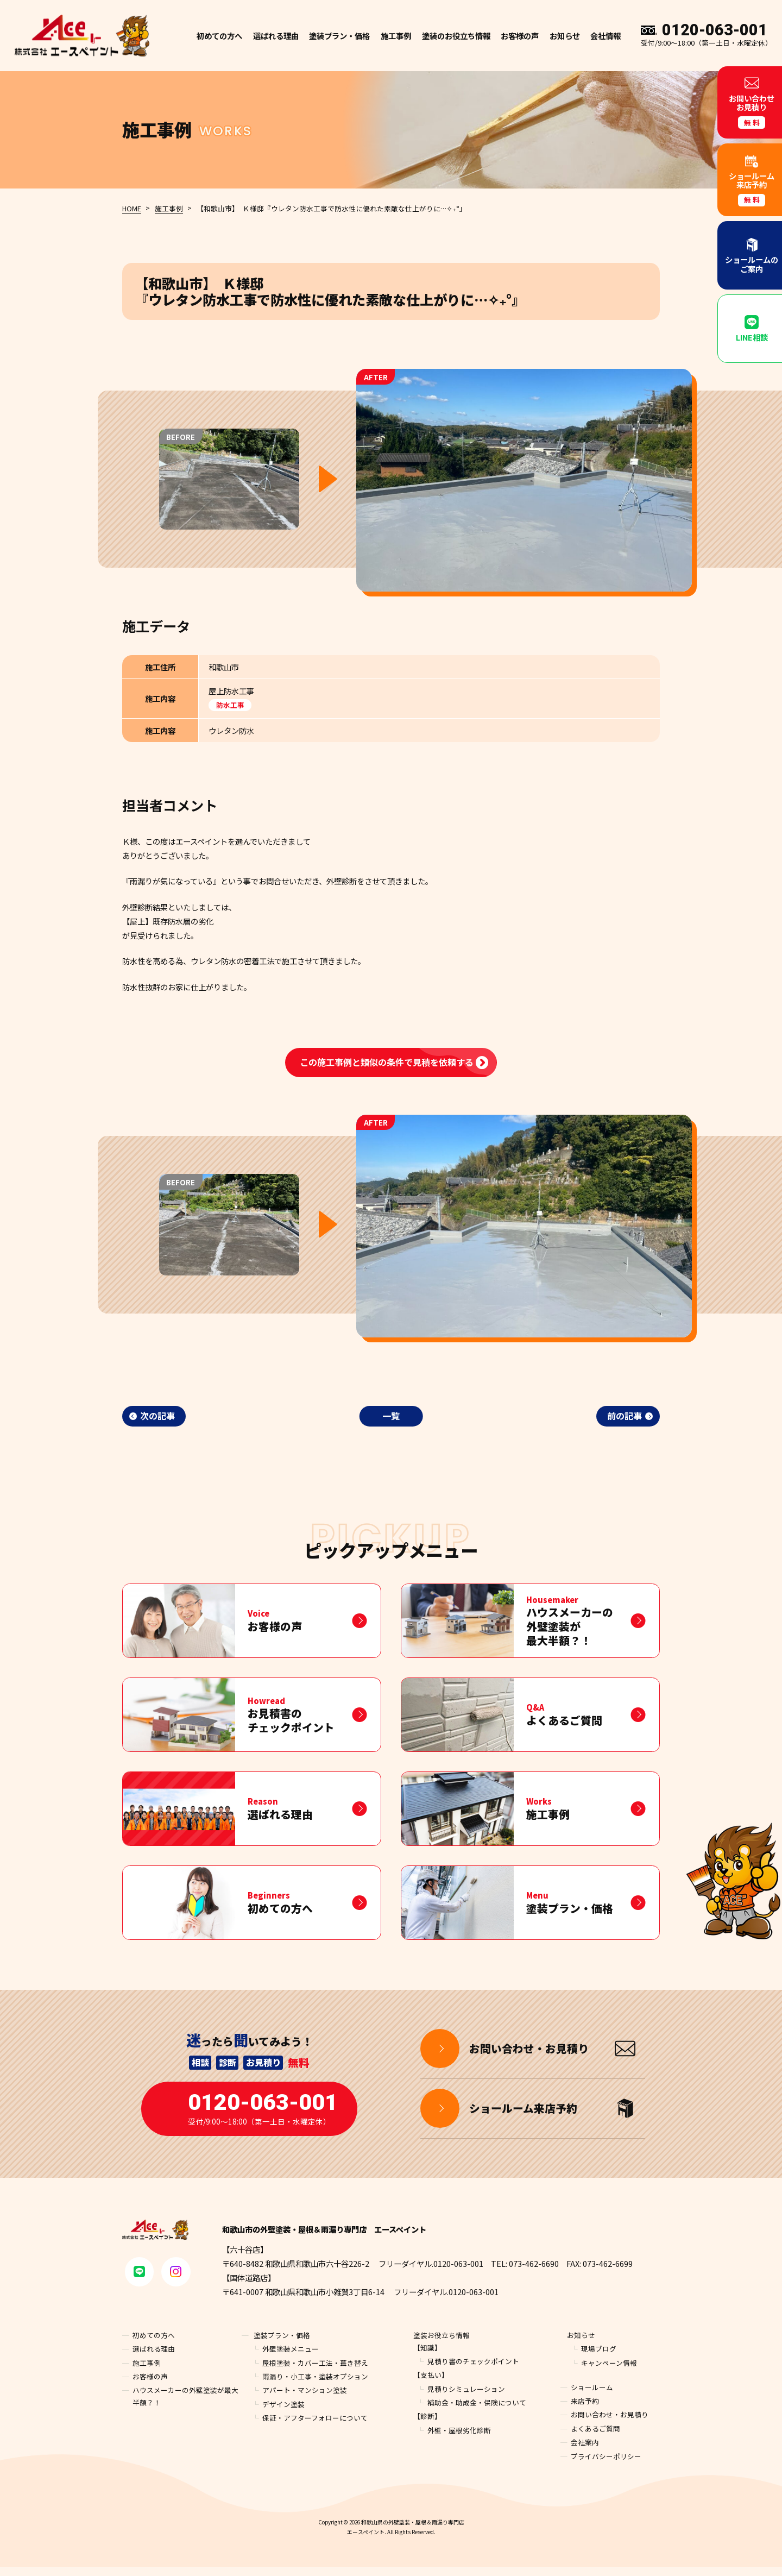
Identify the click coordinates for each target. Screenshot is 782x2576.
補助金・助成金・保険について (476, 2412)
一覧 (391, 1416)
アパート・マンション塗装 (304, 2400)
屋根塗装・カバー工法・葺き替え (315, 2372)
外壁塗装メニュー (290, 2358)
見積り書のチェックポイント (473, 2370)
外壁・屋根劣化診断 (459, 2439)
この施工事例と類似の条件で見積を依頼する (387, 1062)
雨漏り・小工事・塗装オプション (315, 2385)
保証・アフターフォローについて (315, 2427)
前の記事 (624, 1416)
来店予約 (585, 2410)
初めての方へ (219, 35)
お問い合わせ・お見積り (609, 2424)
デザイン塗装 (283, 2413)
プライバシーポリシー (606, 2465)
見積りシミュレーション (466, 2398)
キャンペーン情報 (609, 2372)
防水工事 (230, 705)
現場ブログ (598, 2358)
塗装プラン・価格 (282, 2344)
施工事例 (396, 35)
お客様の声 (520, 35)
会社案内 (585, 2452)
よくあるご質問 (595, 2438)
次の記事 (157, 1416)
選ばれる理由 (276, 35)
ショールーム (592, 2396)
